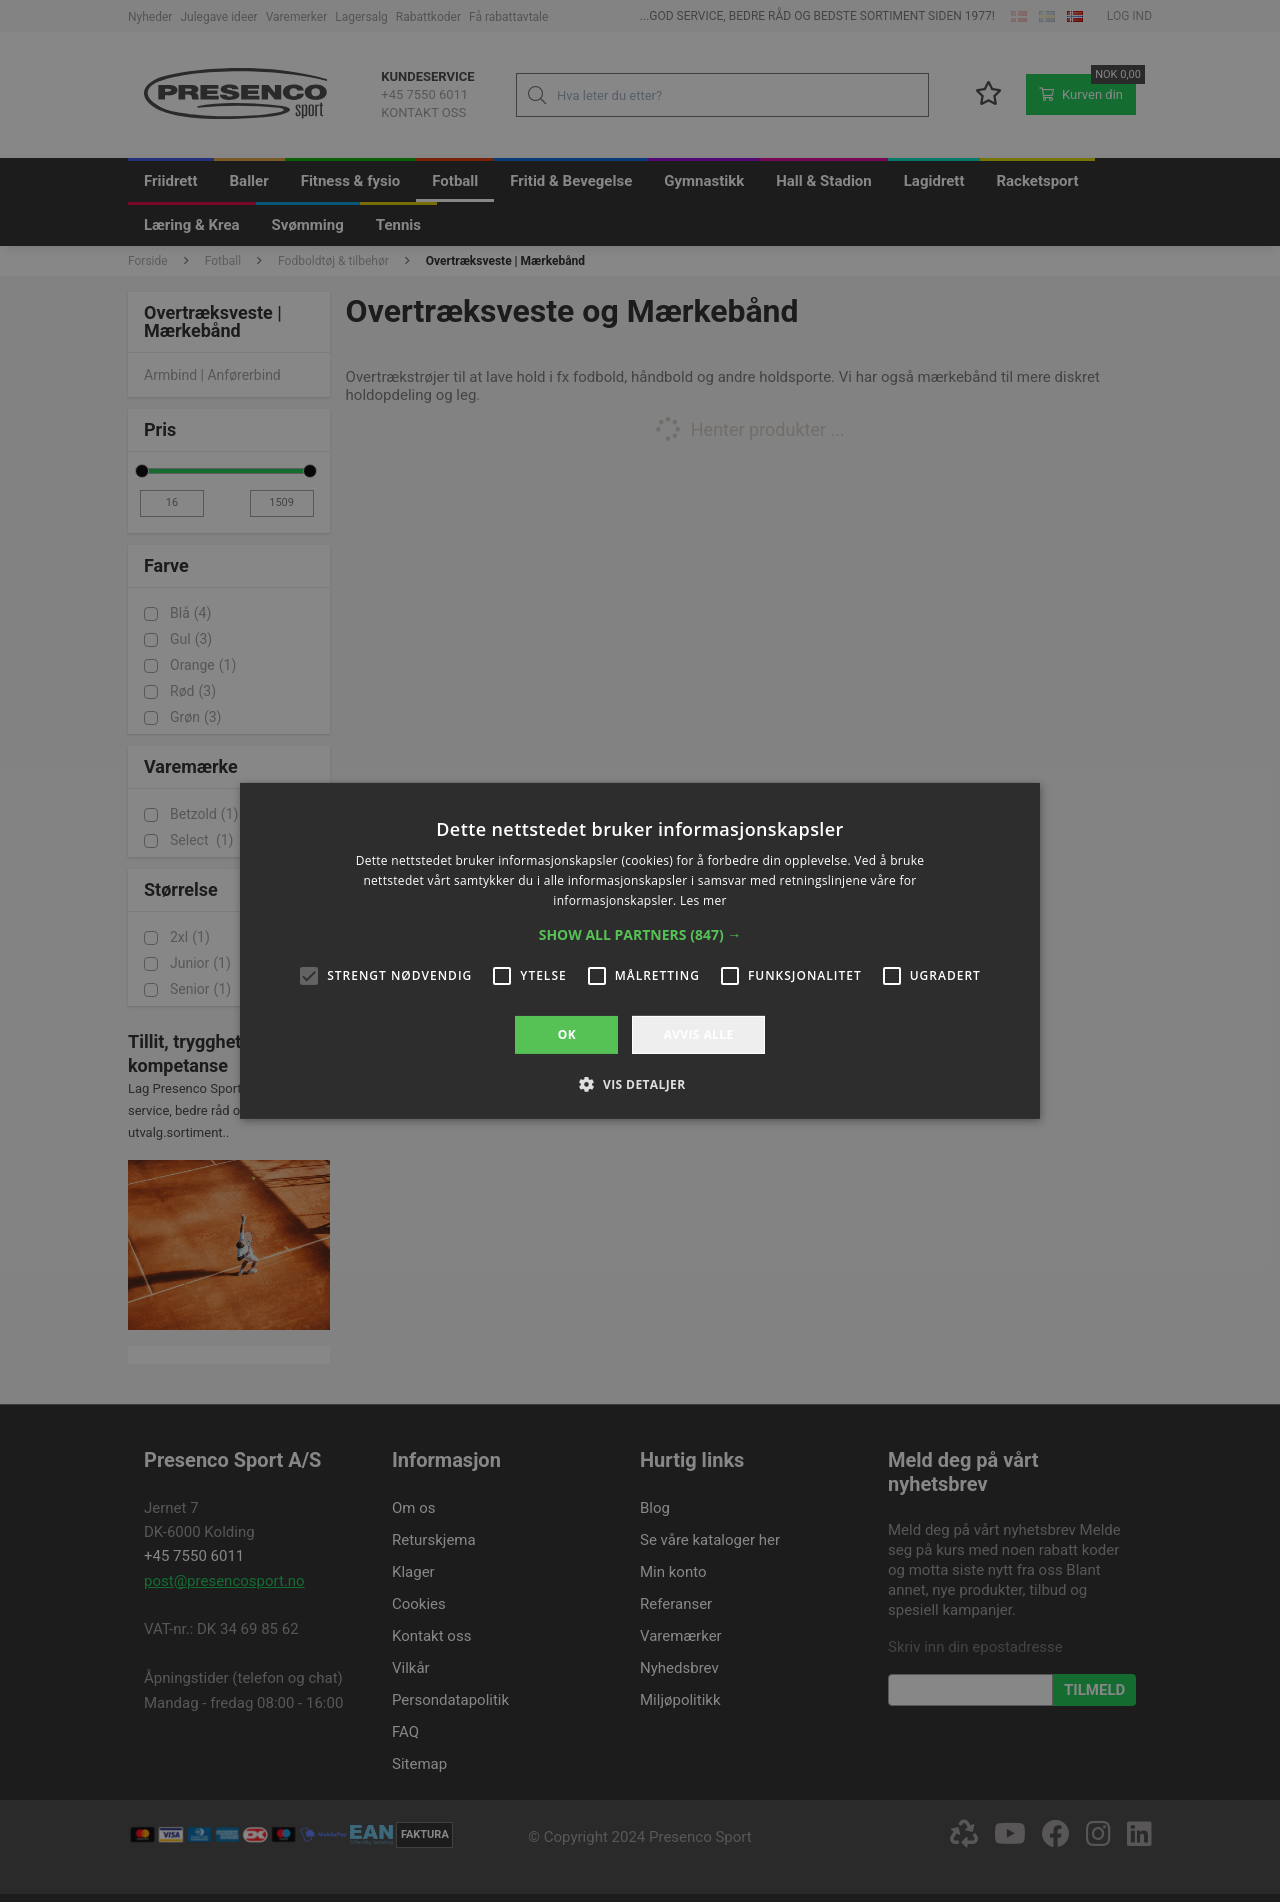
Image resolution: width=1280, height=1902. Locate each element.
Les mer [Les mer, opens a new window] (703, 900)
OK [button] (567, 1034)
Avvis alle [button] (698, 1034)
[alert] (640, 951)
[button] (640, 935)
